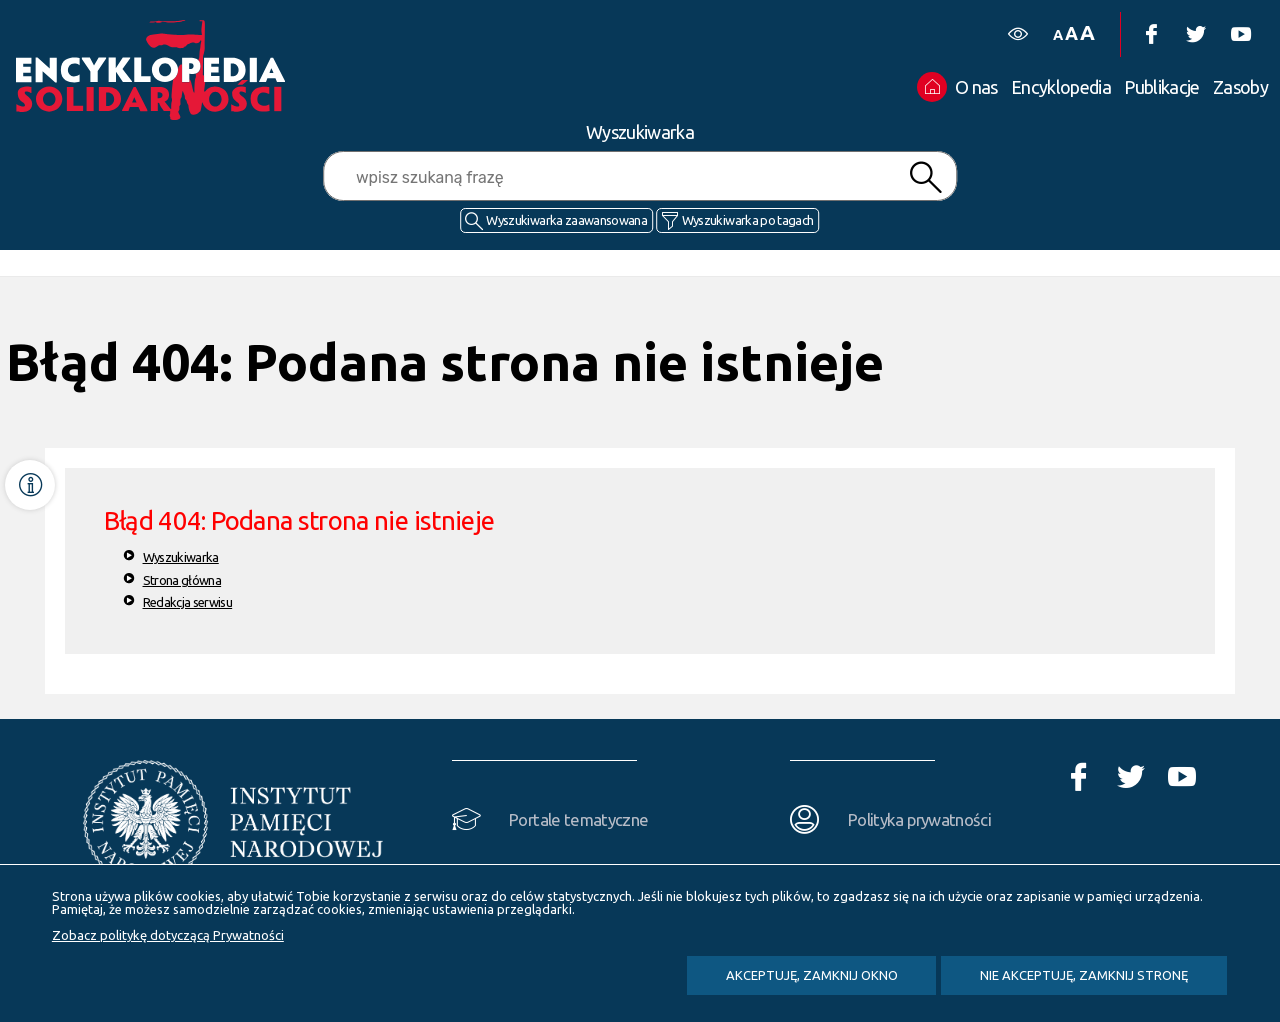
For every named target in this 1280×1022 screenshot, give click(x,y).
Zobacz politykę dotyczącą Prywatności (168, 935)
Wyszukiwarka (181, 557)
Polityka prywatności (919, 819)
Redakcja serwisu (188, 602)
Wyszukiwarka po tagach (748, 220)
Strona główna (182, 580)
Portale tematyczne (578, 819)
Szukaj (926, 177)
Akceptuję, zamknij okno (812, 975)
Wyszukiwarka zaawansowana (566, 220)
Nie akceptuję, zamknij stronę (1084, 975)
